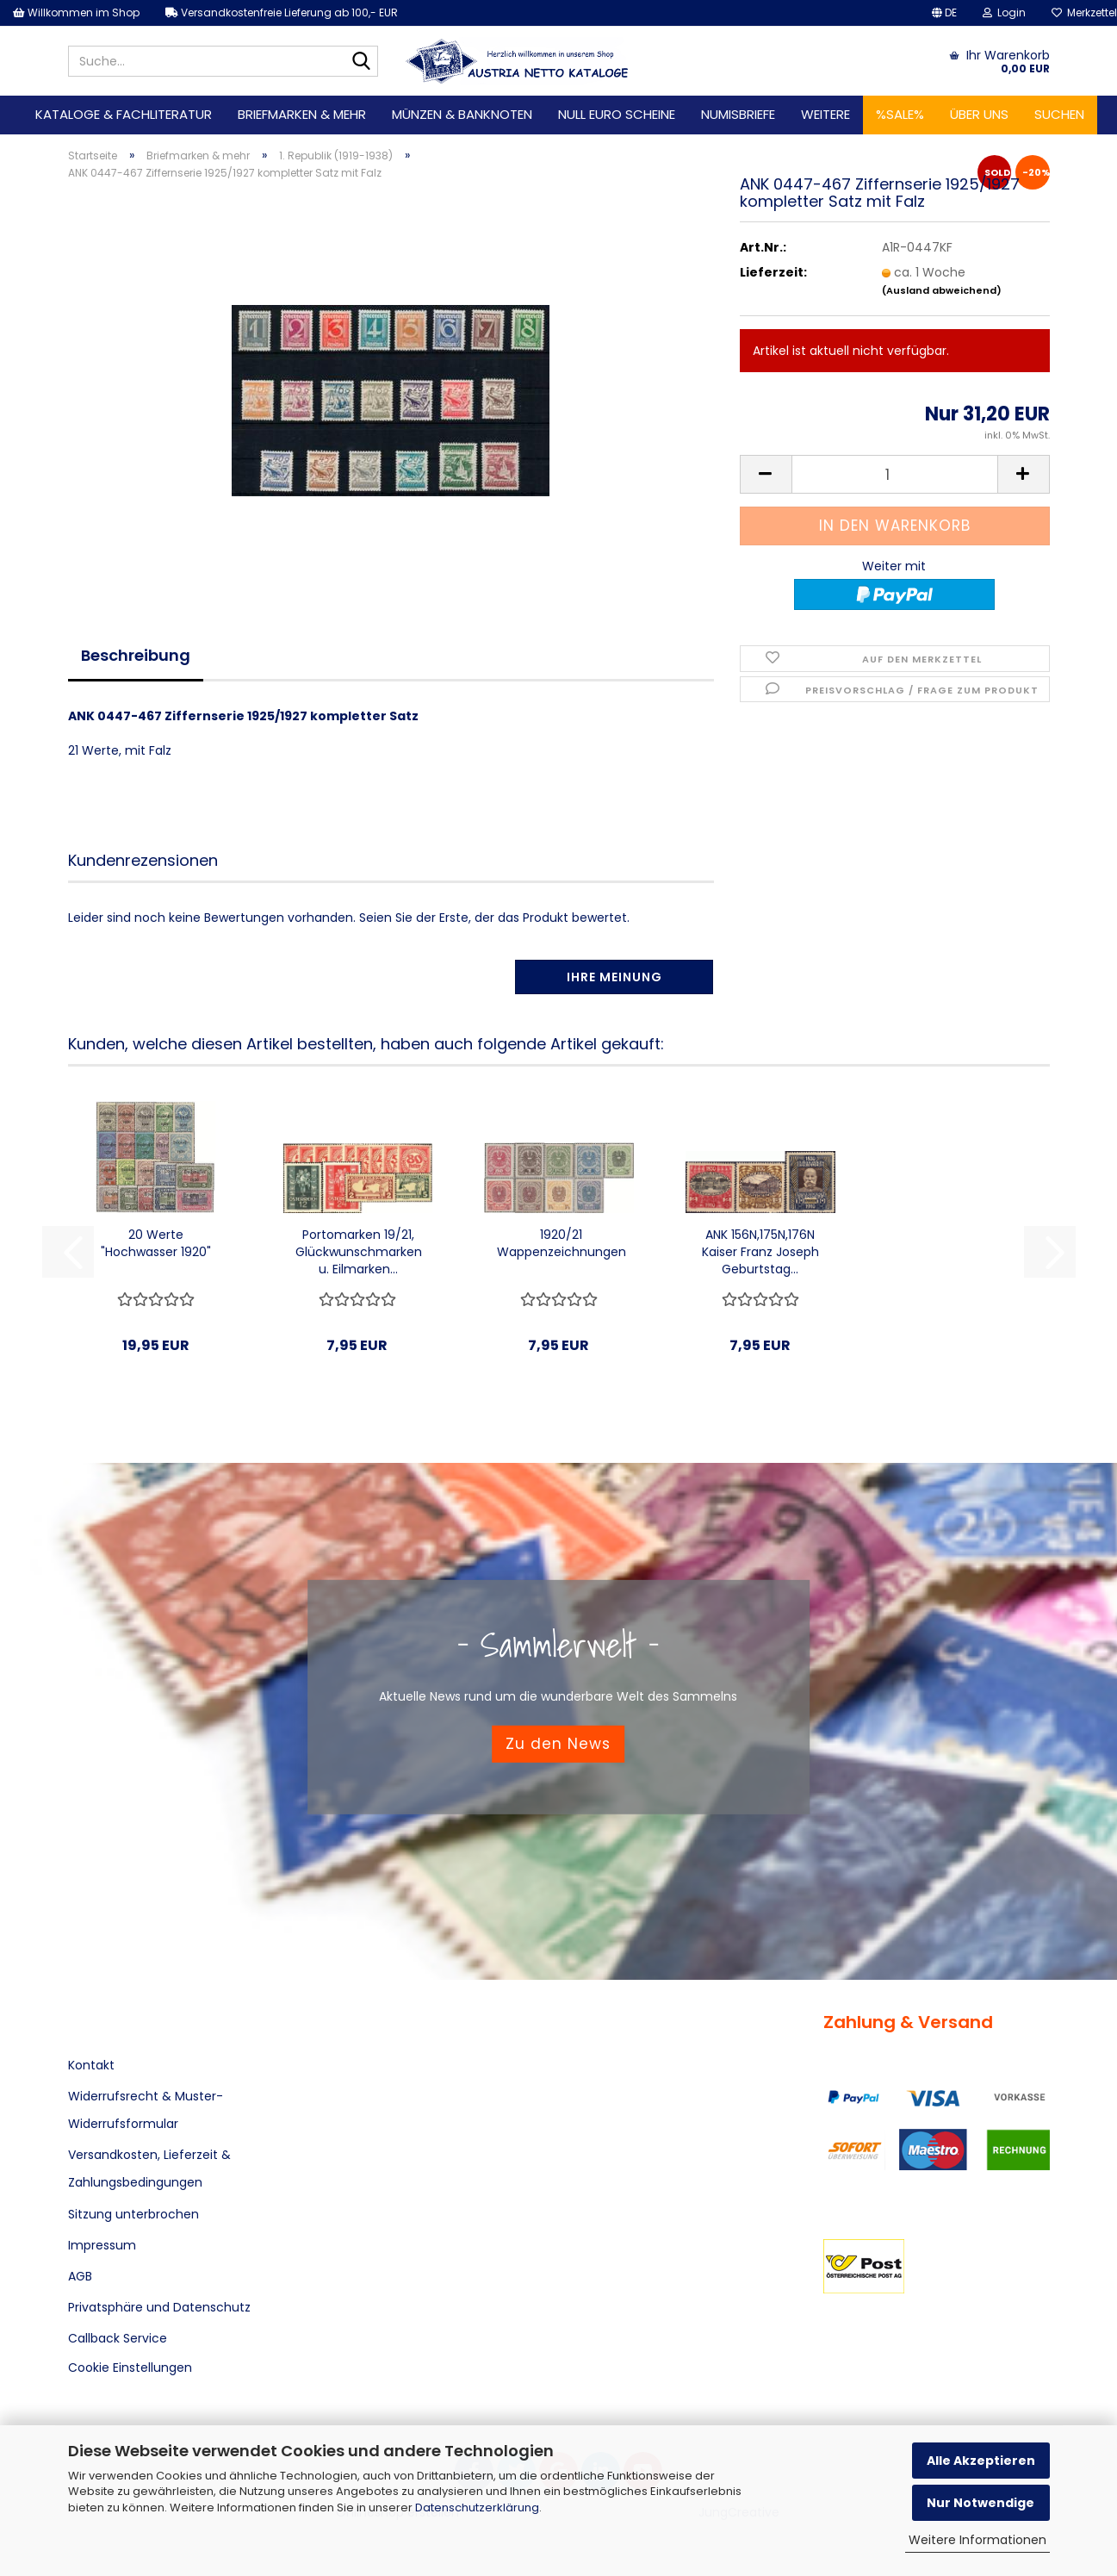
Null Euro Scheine (616, 114)
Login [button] (1004, 12)
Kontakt (91, 2065)
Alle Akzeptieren (981, 2460)
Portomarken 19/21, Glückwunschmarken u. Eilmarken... (358, 1252)
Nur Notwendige (980, 2502)
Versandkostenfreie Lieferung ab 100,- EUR (281, 12)
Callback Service (117, 2338)
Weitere (825, 114)
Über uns (979, 114)
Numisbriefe (738, 114)
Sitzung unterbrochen (133, 2214)
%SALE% (900, 114)
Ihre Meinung (614, 977)
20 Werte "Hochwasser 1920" (156, 1243)
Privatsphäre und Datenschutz (159, 2307)
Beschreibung (135, 655)
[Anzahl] (894, 474)
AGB (80, 2276)
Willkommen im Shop (76, 12)
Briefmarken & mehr (302, 114)
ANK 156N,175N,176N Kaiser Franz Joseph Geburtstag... (760, 1252)
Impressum (102, 2245)
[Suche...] (361, 62)
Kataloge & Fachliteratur (123, 114)
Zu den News (558, 1743)
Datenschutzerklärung (477, 2507)
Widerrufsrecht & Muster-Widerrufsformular (145, 2110)
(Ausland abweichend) (942, 290)
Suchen (1059, 114)
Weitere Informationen (977, 2539)
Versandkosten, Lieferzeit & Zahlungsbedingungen (149, 2168)
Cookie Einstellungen (130, 2367)
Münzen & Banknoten (462, 114)
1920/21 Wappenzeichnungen (561, 1243)
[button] (944, 13)
